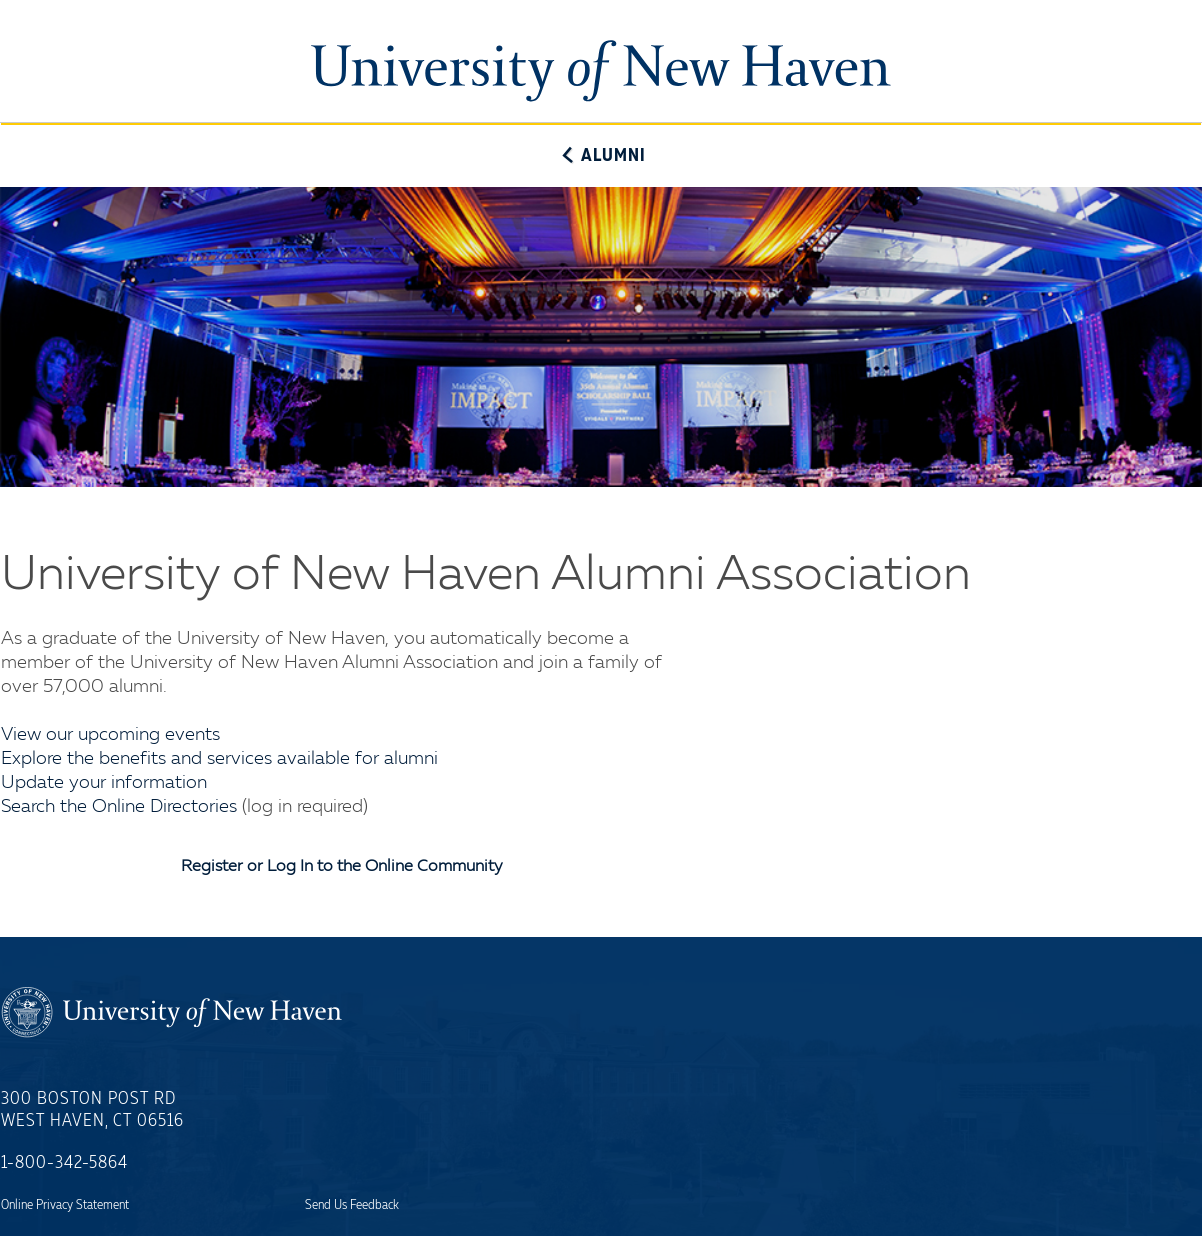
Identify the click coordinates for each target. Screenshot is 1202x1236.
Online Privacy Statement (65, 1205)
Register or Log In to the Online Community (342, 867)
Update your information (104, 783)
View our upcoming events (110, 735)
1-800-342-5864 (64, 1163)
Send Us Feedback (352, 1205)
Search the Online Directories (119, 807)
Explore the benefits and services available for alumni (219, 759)
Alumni (601, 156)
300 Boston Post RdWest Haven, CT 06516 (92, 1110)
